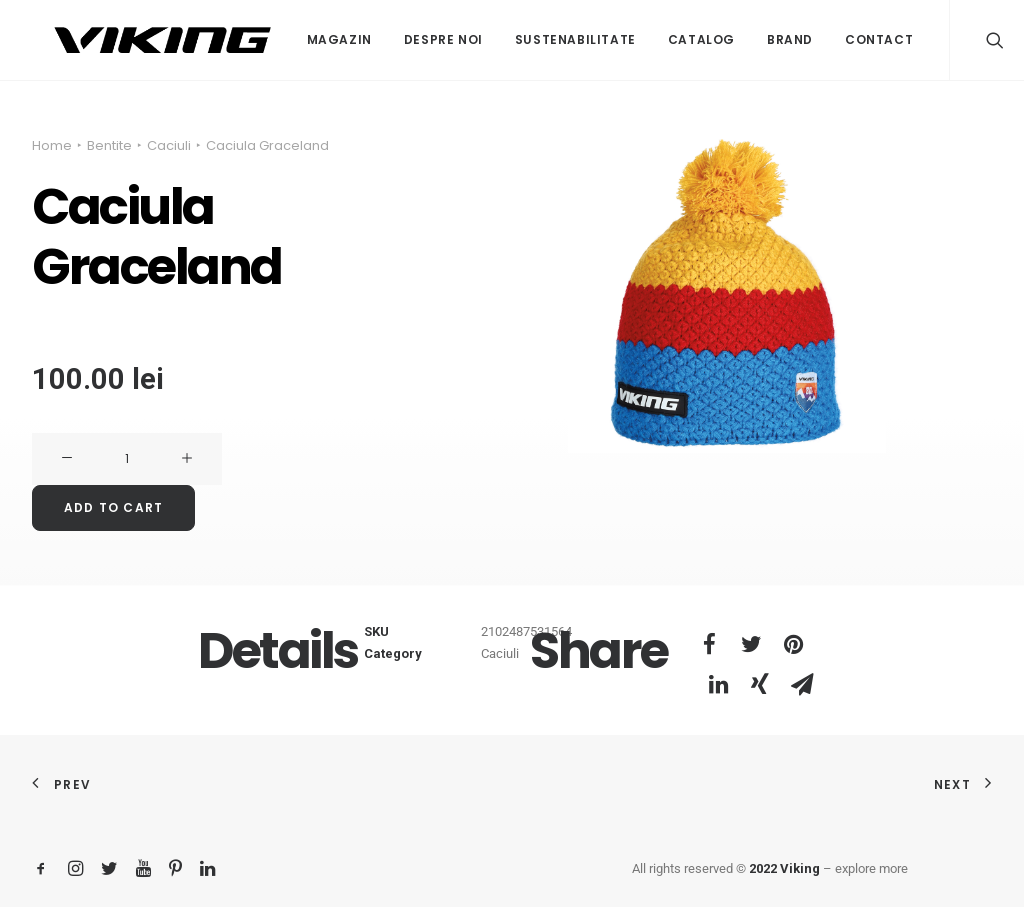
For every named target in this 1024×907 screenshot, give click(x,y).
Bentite (109, 145)
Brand (746, 39)
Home (52, 145)
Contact (835, 39)
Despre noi (399, 39)
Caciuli (169, 145)
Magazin (295, 39)
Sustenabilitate (531, 39)
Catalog (657, 39)
